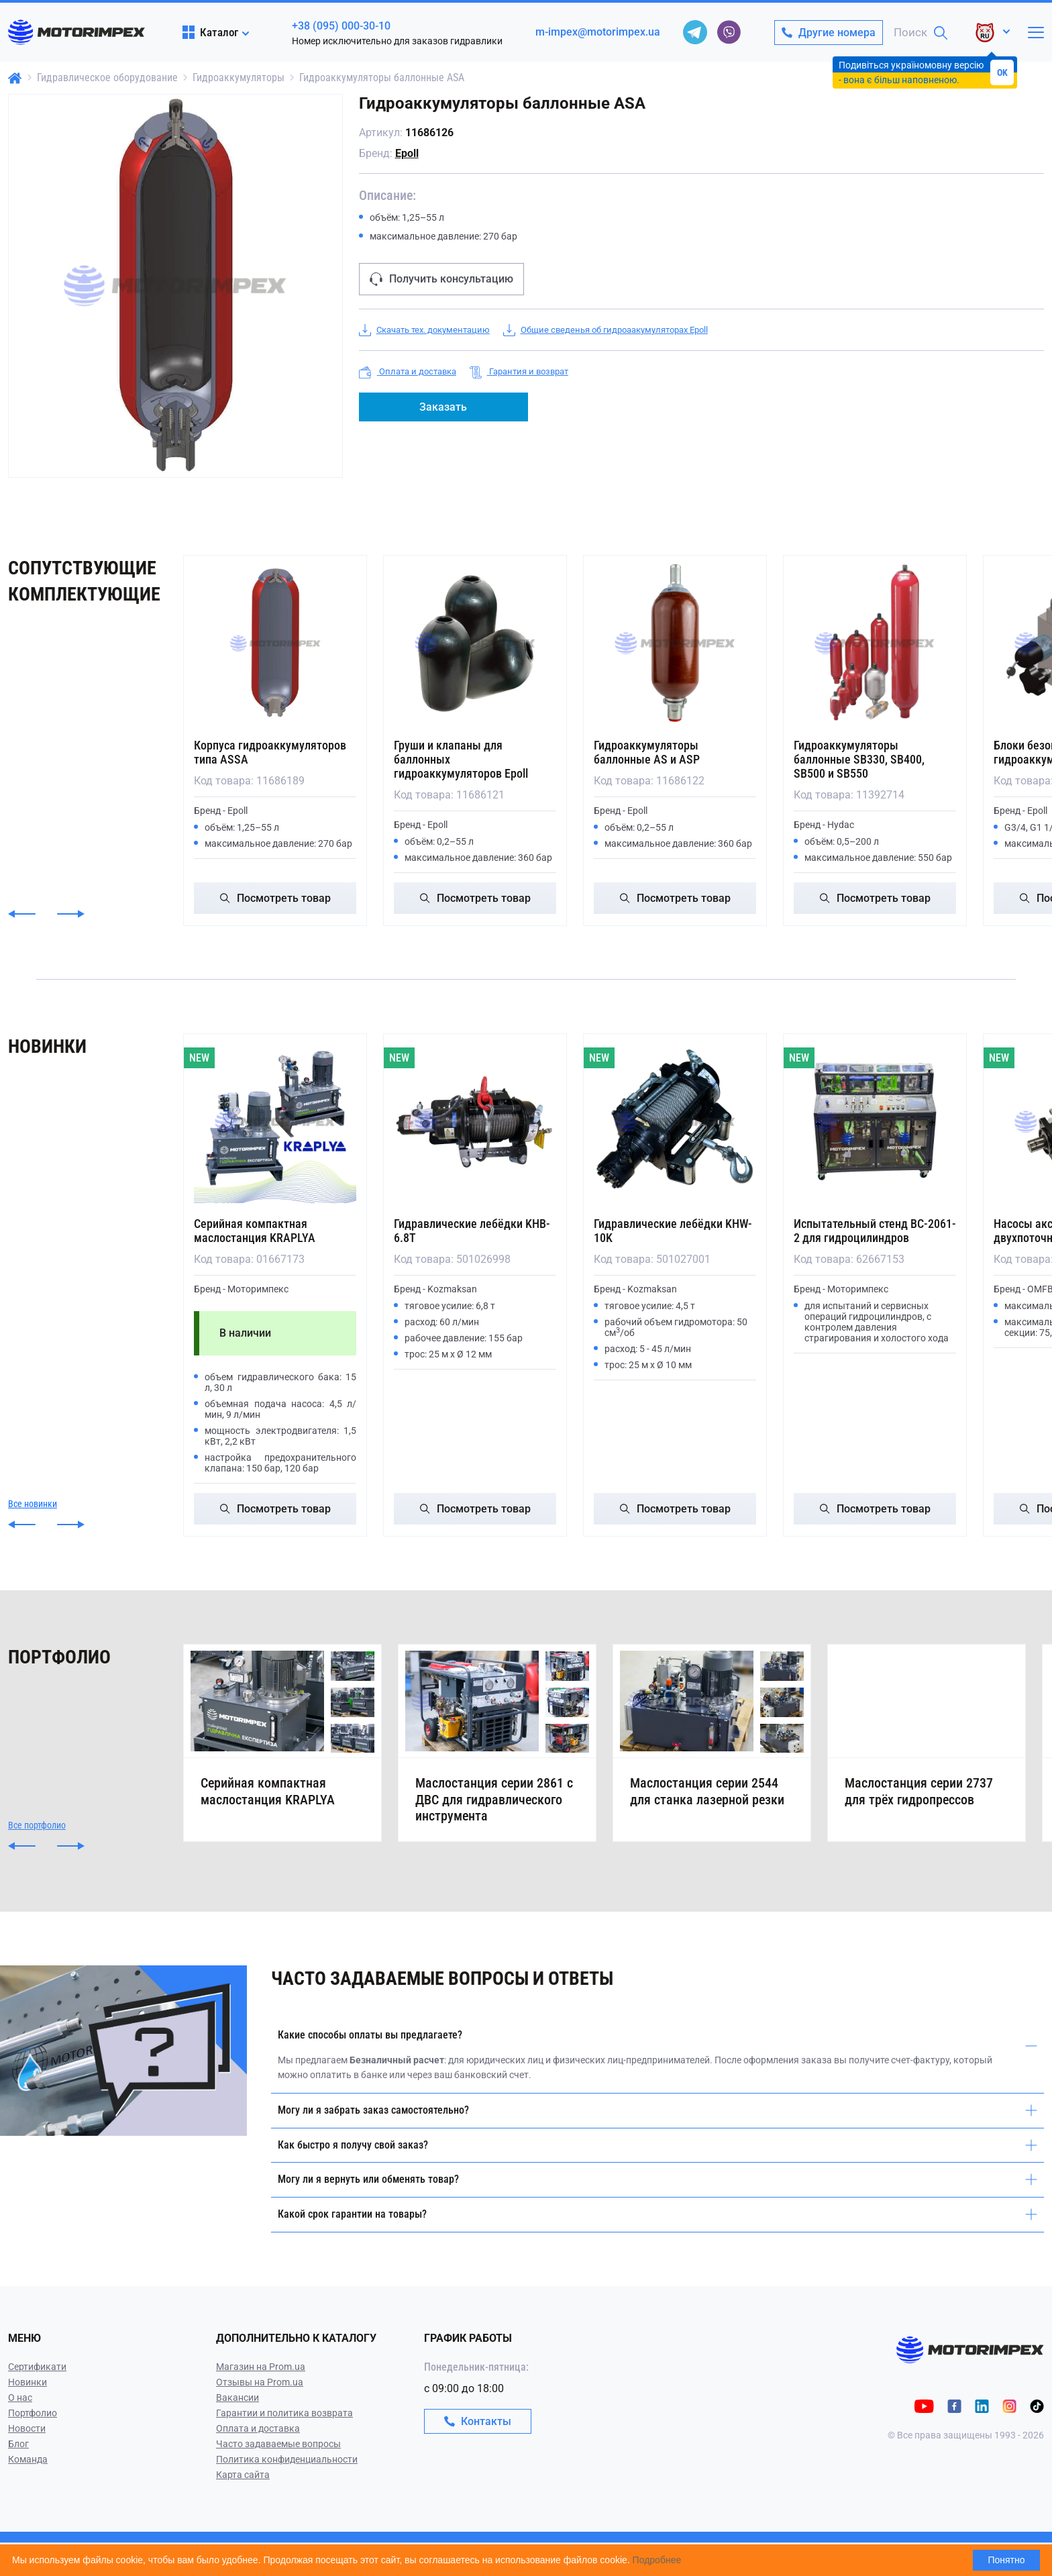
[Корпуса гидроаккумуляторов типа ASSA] (275, 643)
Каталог (210, 32)
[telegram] (695, 32)
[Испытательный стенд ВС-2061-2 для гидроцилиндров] (875, 1122)
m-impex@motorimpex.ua (597, 31)
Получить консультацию (441, 279)
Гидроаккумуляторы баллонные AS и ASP (647, 752)
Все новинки (32, 1503)
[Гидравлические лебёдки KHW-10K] (675, 1122)
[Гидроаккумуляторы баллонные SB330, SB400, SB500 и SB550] (875, 643)
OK (1002, 72)
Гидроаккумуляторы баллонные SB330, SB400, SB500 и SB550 (859, 759)
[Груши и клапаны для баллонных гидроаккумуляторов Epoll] (475, 643)
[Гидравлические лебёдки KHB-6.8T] (475, 1122)
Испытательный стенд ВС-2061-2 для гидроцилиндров (875, 1231)
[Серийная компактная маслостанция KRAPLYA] (275, 1122)
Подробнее (657, 2560)
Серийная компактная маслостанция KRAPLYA (254, 1231)
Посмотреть (275, 898)
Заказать (443, 407)
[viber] (728, 32)
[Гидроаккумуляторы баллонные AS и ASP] (675, 643)
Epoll (407, 153)
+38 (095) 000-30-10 (341, 25)
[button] (22, 914)
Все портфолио (37, 1858)
